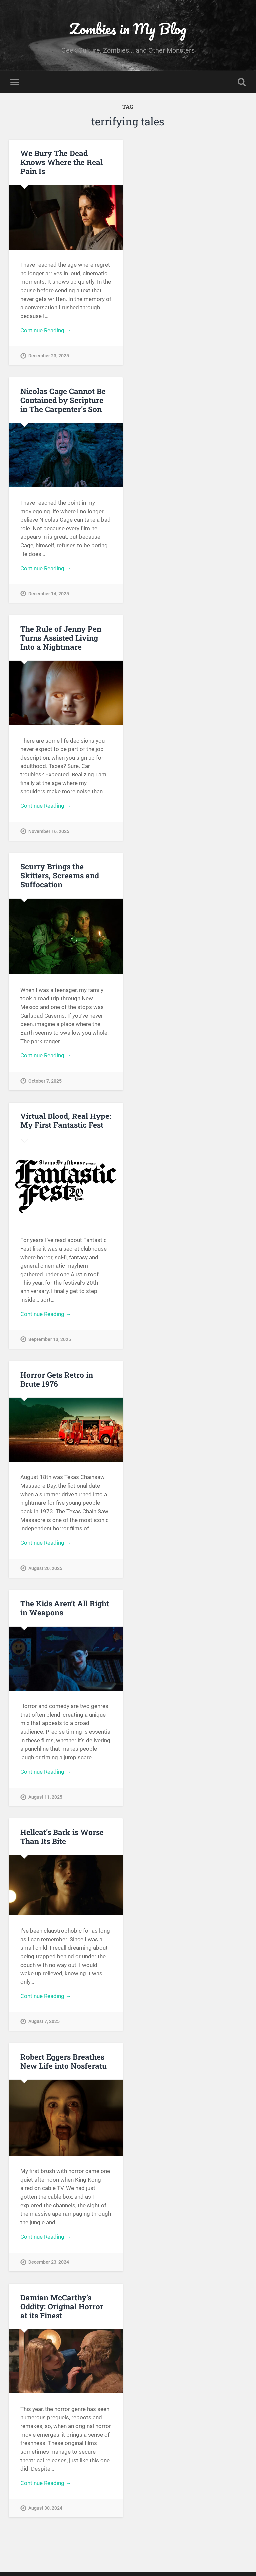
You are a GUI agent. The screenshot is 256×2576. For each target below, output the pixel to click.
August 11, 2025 (45, 1801)
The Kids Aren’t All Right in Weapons (64, 1611)
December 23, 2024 (48, 2268)
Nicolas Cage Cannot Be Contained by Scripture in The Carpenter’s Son (63, 401)
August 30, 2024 (45, 2514)
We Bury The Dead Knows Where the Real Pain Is (61, 162)
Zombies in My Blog (127, 28)
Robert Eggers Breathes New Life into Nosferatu (63, 2066)
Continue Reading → (45, 331)
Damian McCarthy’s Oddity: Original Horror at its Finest (61, 2312)
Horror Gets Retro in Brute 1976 (56, 1382)
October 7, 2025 (45, 1083)
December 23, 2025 (48, 356)
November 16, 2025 (48, 833)
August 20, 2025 (45, 1572)
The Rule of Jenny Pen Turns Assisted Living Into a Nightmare (60, 639)
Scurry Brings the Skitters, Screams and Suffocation (59, 878)
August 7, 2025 (44, 2026)
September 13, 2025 (49, 1342)
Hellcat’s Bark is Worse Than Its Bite (61, 1841)
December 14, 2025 (48, 595)
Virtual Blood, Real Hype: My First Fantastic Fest (65, 1123)
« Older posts (32, 2547)
